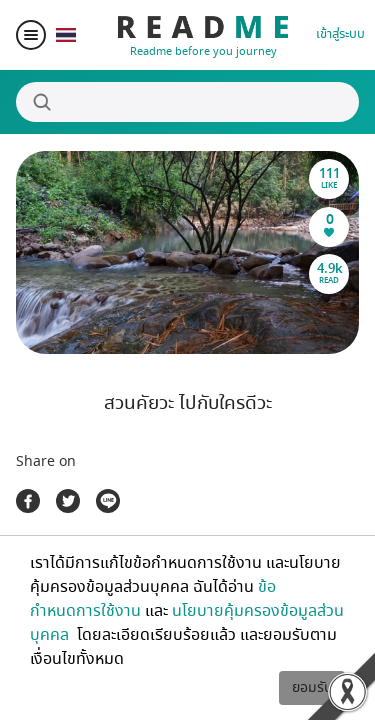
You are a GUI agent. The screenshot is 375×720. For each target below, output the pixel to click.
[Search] (187, 102)
